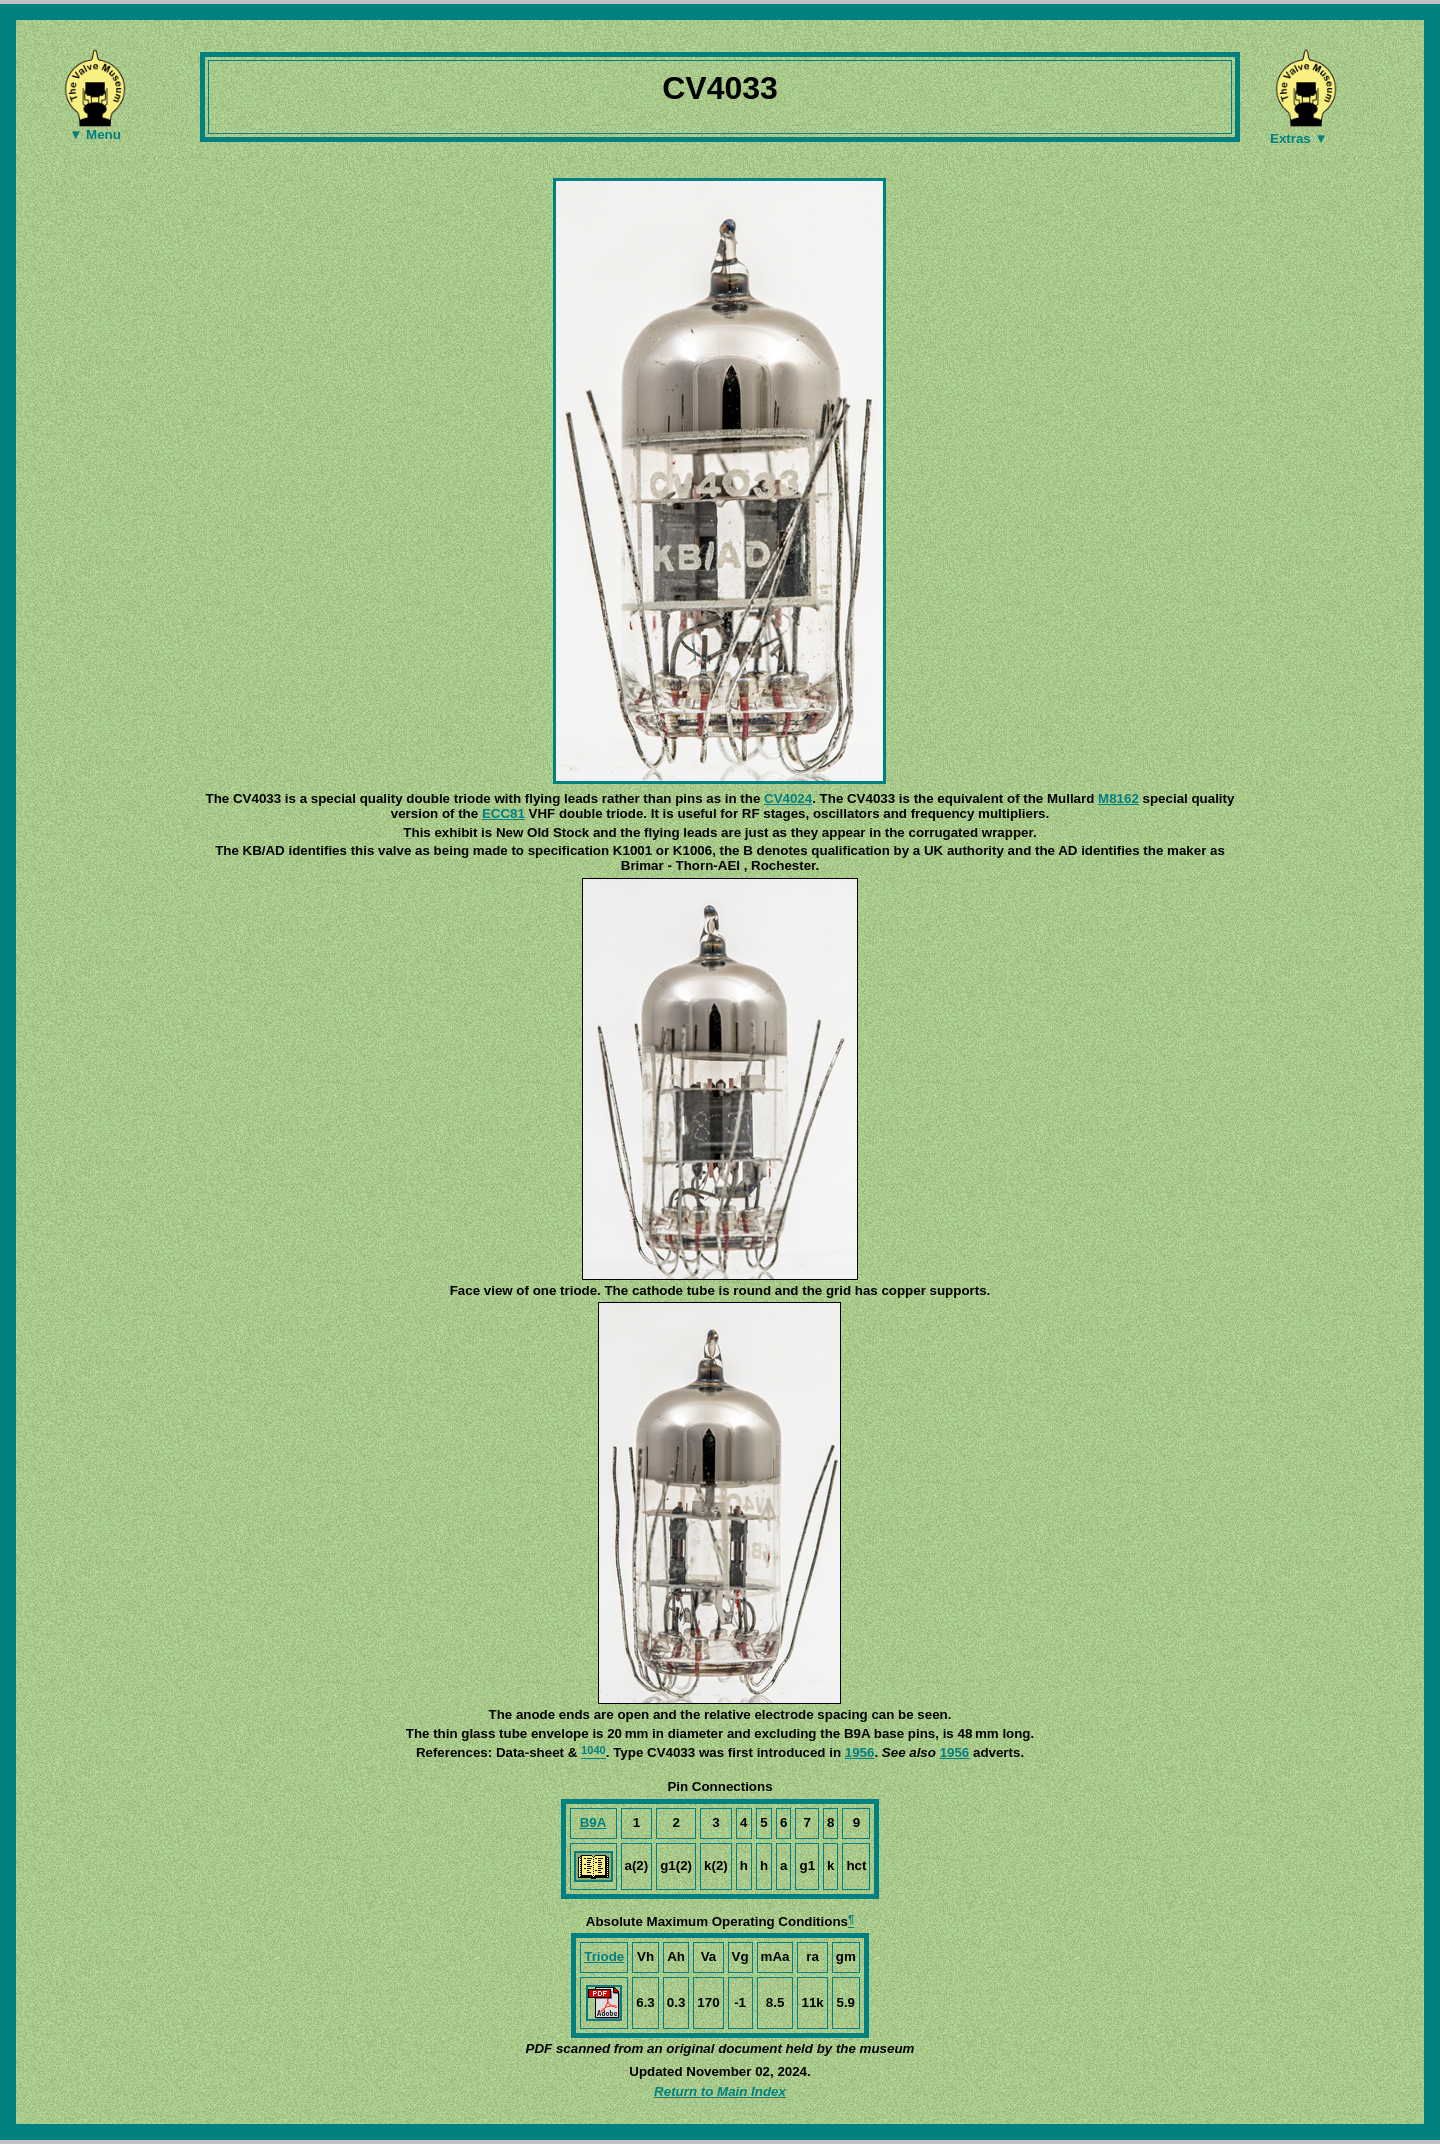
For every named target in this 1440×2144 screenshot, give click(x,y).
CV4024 (788, 798)
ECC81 (503, 813)
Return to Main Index (720, 2091)
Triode (604, 1956)
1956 (860, 1752)
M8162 (1118, 798)
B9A (593, 1822)
